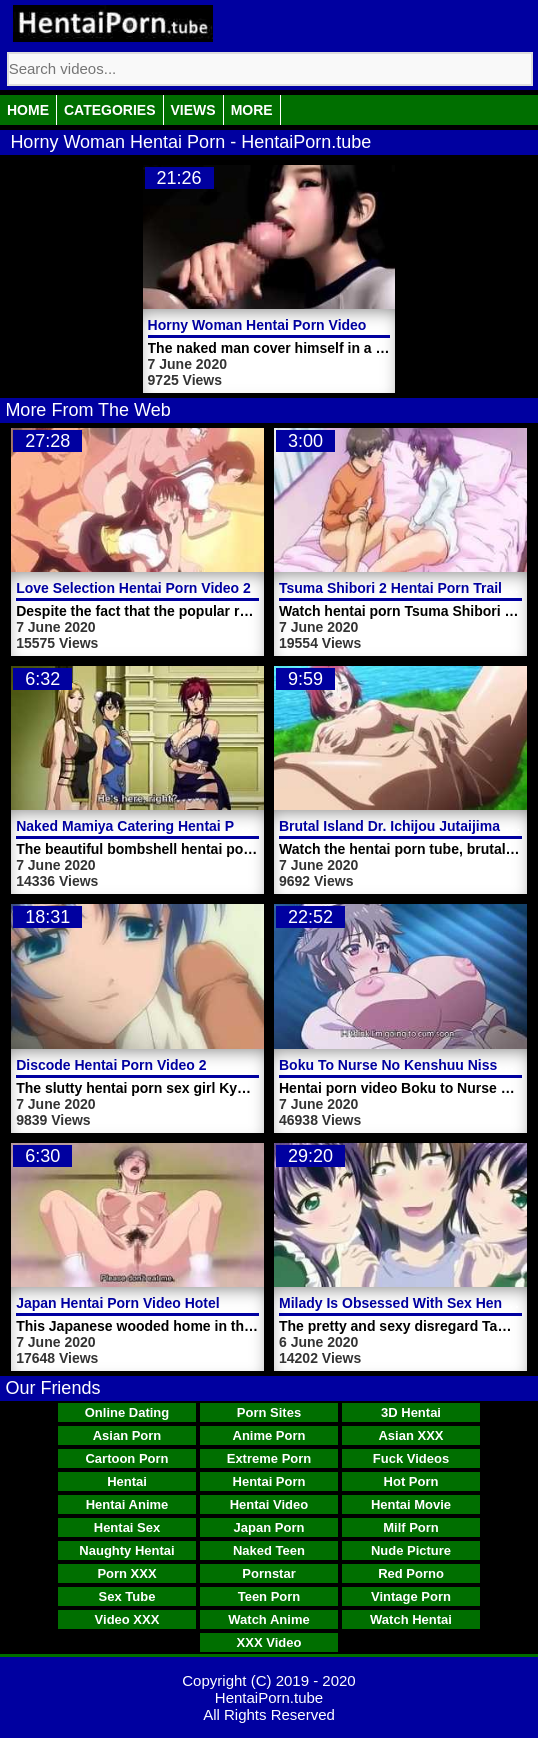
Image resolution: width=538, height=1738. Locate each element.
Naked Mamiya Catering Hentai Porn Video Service (184, 826)
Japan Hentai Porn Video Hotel (118, 1303)
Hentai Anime (127, 1504)
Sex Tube (127, 1596)
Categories (110, 110)
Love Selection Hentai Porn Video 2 (133, 588)
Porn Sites (269, 1412)
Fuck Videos (411, 1458)
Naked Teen (269, 1550)
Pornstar (268, 1573)
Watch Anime (268, 1619)
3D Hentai (411, 1412)
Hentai (127, 1481)
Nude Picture (411, 1550)
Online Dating (127, 1412)
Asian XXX (410, 1435)
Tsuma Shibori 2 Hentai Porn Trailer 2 (403, 588)
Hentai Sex (127, 1527)
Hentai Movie (411, 1504)
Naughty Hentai (126, 1550)
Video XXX (127, 1619)
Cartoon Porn (126, 1458)
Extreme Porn (269, 1458)
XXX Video (269, 1642)
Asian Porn (127, 1435)
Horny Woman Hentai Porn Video (257, 325)
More (252, 110)
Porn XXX (126, 1573)
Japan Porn (269, 1527)
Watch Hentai (411, 1619)
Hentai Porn (269, 1481)
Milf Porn (411, 1527)
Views (193, 110)
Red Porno (411, 1573)
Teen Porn (269, 1596)
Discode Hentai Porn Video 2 (111, 1065)
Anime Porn (269, 1435)
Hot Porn (411, 1481)
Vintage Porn (411, 1596)
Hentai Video (269, 1504)
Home (28, 110)
